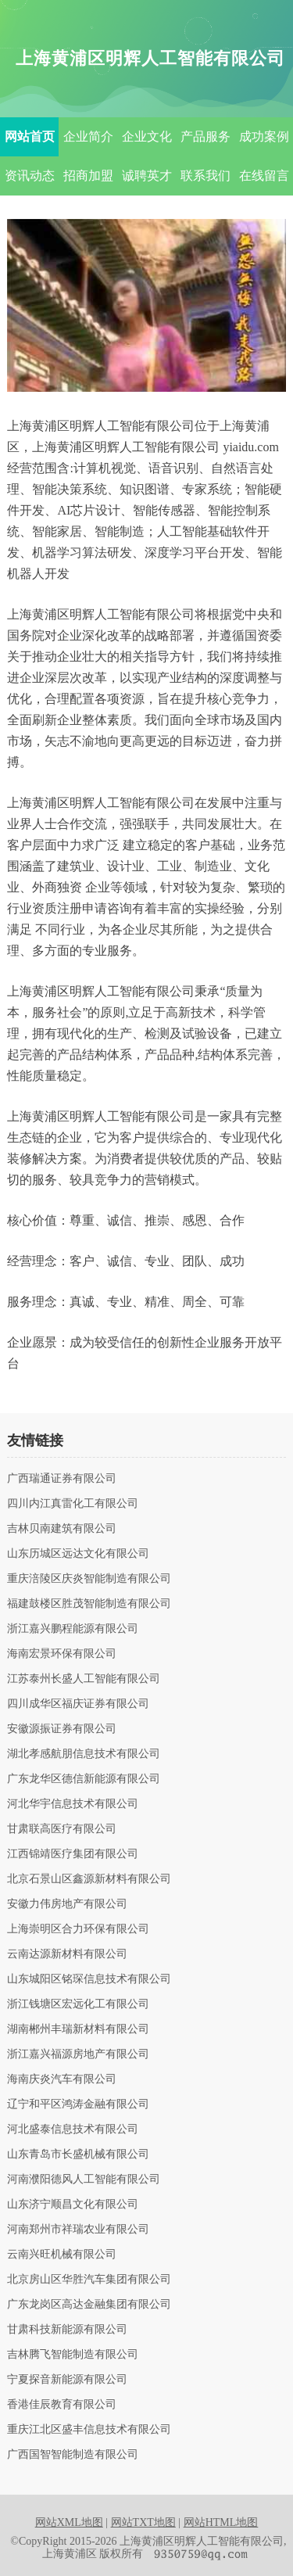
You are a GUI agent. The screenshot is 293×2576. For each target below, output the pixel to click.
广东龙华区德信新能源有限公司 (83, 1779)
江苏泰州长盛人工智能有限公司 (83, 1679)
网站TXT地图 (143, 2522)
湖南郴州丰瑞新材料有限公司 (78, 2029)
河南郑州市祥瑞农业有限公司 (78, 2229)
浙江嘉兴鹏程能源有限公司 (72, 1628)
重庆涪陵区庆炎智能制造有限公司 (89, 1578)
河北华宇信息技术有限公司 (72, 1804)
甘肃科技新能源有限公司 (67, 2329)
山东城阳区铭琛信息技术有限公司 (89, 1979)
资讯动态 (30, 175)
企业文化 (147, 136)
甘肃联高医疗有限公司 (61, 1829)
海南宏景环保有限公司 (61, 1654)
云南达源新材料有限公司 (67, 1954)
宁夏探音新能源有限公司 (67, 2379)
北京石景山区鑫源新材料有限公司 (89, 1879)
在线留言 (264, 175)
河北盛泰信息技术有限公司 (72, 2129)
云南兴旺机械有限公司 (61, 2254)
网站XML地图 (69, 2522)
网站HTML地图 (221, 2522)
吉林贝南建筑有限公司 (61, 1528)
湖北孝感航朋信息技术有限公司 (83, 1754)
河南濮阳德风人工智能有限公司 (83, 2179)
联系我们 (205, 175)
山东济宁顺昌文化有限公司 (72, 2204)
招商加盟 (88, 175)
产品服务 (205, 136)
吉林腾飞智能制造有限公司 (72, 2354)
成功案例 (264, 136)
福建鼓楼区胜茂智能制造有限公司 (89, 1603)
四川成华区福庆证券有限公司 (78, 1704)
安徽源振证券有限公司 (61, 1729)
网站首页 (30, 136)
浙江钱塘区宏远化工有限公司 (78, 2004)
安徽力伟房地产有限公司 (67, 1904)
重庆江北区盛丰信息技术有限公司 (89, 2429)
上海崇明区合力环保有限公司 (78, 1929)
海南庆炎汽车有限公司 (61, 2079)
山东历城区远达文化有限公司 (78, 1553)
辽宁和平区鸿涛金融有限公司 (78, 2104)
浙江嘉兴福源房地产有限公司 (78, 2054)
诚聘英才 (147, 175)
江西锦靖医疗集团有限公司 (72, 1854)
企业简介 (88, 136)
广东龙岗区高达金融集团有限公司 (89, 2304)
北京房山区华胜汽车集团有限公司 (89, 2279)
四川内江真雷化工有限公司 (72, 1503)
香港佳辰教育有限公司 (61, 2404)
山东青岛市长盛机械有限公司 (78, 2154)
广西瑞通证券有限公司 (61, 1478)
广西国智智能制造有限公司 (72, 2454)
